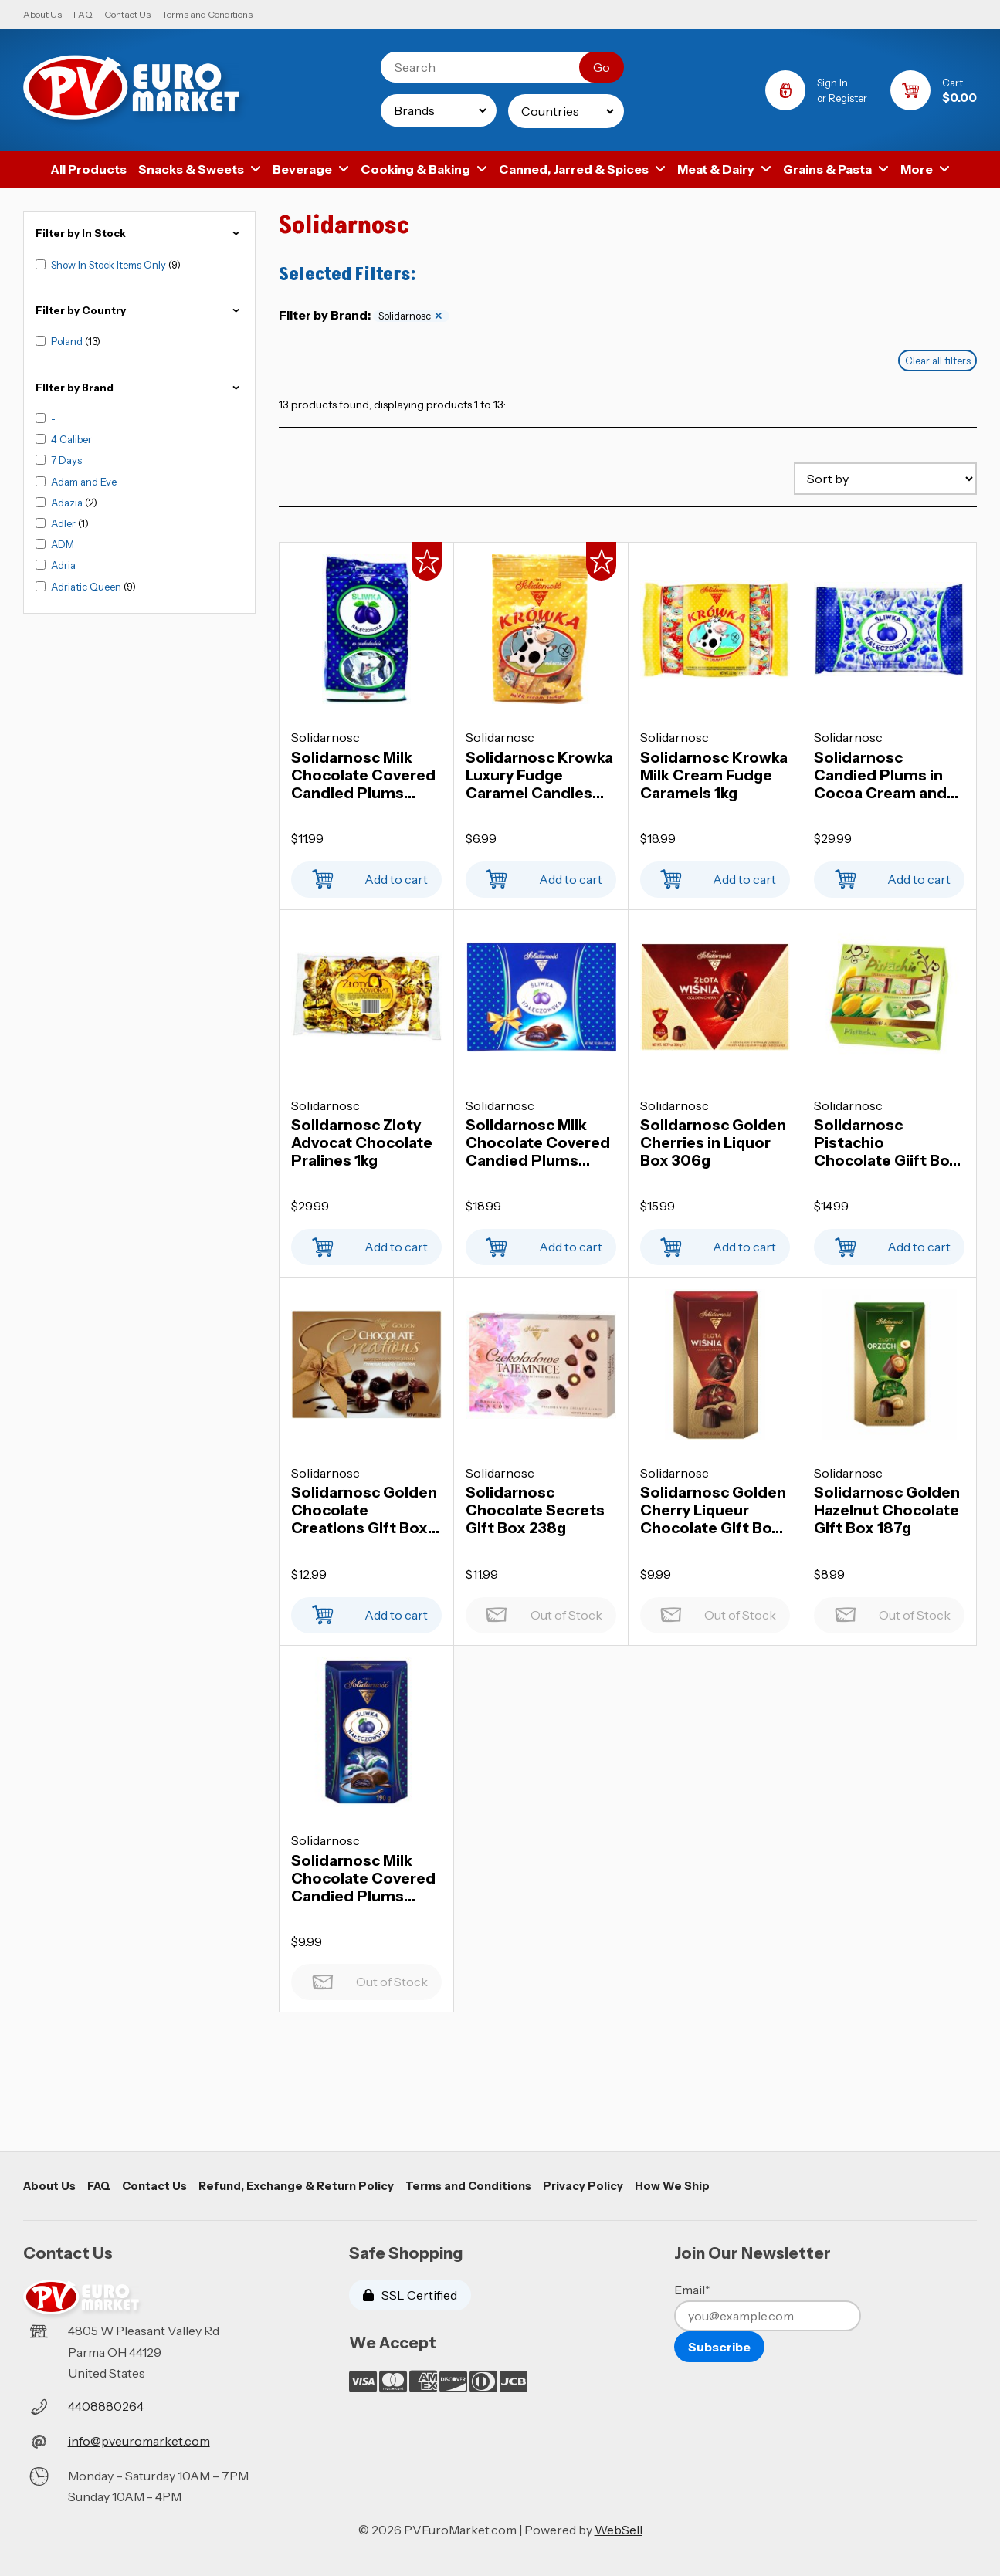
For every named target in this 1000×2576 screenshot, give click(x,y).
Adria (63, 565)
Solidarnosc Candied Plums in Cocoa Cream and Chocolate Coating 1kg (883, 775)
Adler (64, 523)
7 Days (66, 460)
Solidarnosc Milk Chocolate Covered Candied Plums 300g (538, 1143)
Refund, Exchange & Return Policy (296, 2186)
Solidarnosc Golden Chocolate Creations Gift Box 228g (364, 1510)
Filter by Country (139, 310)
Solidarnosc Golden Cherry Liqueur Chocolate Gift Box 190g (713, 1510)
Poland (68, 341)
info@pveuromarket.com (139, 2441)
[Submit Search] (601, 67)
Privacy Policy (583, 2186)
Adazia (68, 502)
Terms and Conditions (207, 14)
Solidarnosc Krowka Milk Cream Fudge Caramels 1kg (714, 775)
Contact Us (127, 14)
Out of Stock (541, 1610)
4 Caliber (71, 439)
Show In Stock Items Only (109, 265)
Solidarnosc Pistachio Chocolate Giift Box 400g (886, 1143)
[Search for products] (491, 67)
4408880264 (106, 2406)
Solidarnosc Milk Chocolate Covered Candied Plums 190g (363, 1878)
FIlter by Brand (139, 387)
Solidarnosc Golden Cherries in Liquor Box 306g (713, 1143)
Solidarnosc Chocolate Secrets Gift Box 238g (535, 1510)
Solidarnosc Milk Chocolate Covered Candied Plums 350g (363, 775)
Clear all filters (938, 361)
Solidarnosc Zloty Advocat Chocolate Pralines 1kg (361, 1143)
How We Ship (672, 2186)
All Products (88, 169)
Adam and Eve (84, 482)
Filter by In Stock (139, 233)
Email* (692, 2289)
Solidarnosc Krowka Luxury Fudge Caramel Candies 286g (539, 775)
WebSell (618, 2529)
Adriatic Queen (87, 587)
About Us (42, 14)
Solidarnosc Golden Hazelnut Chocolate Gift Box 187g (887, 1510)
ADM (62, 544)
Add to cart (366, 875)
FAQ (83, 14)
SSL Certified (410, 2295)
